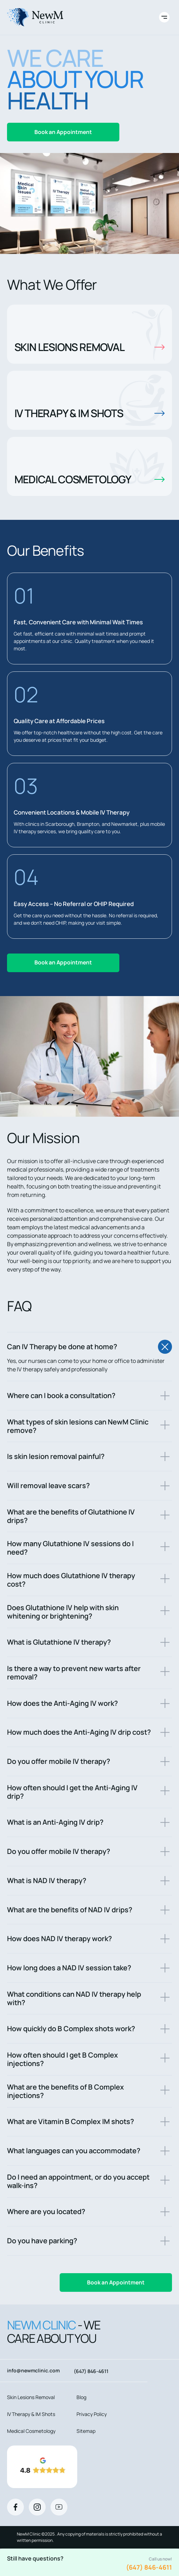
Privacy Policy (92, 2414)
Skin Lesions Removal (31, 2397)
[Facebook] (15, 2507)
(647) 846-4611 (149, 2567)
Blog (81, 2397)
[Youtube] (59, 2507)
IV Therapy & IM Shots (31, 2414)
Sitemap (86, 2431)
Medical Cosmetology (31, 2431)
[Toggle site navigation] (164, 17)
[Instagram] (37, 2507)
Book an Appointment (63, 132)
